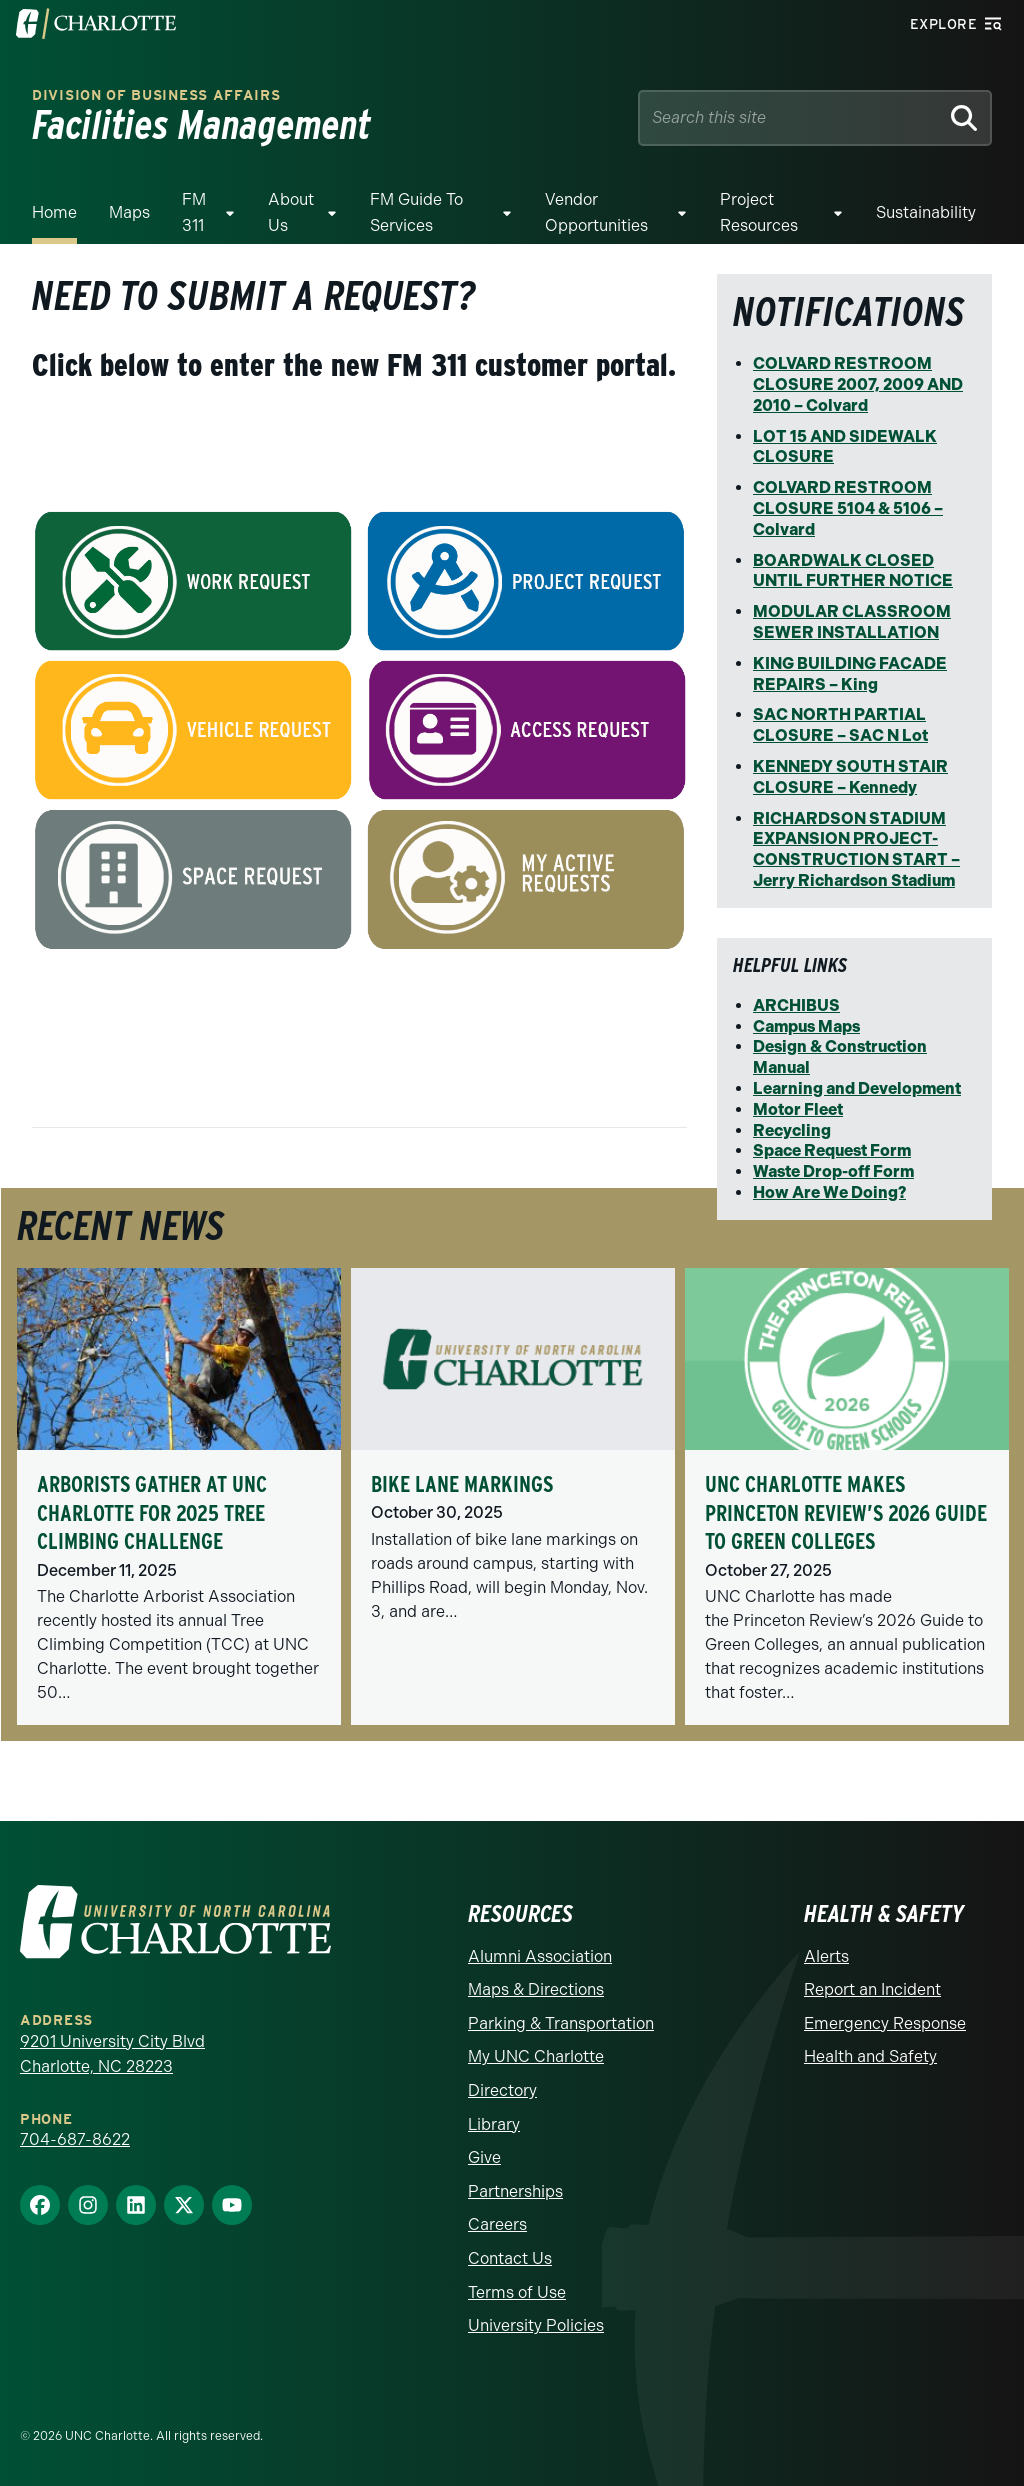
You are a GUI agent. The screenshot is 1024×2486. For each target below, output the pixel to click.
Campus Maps (806, 1026)
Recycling (792, 1130)
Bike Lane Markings (462, 1484)
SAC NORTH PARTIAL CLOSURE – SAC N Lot (840, 725)
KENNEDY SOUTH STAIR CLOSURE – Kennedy (850, 777)
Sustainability (926, 212)
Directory (502, 2090)
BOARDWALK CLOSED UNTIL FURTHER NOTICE (853, 571)
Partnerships (515, 2191)
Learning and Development (857, 1088)
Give (484, 2157)
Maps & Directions (536, 1989)
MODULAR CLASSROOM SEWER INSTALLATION (852, 622)
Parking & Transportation (561, 2023)
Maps (129, 212)
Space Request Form (832, 1150)
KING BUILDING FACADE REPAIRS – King (850, 674)
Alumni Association (540, 1956)
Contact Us (510, 2258)
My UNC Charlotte (536, 2056)
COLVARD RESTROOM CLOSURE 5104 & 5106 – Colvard (848, 508)
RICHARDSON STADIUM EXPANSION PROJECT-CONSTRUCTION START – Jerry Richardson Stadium (856, 849)
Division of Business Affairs (156, 95)
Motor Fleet (798, 1109)
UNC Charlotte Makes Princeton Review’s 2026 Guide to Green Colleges (846, 1512)
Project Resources (759, 212)
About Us (291, 212)
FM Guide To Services (416, 212)
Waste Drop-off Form (833, 1171)
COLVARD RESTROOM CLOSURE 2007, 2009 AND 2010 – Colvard (858, 384)
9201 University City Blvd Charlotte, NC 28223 (112, 2054)
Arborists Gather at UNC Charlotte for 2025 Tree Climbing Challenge (152, 1512)
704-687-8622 (75, 2139)
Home (54, 212)
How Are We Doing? (829, 1192)
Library (494, 2124)
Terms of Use (517, 2292)
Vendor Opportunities (596, 212)
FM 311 (194, 212)
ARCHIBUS (796, 1005)
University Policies (536, 2325)
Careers (497, 2224)
